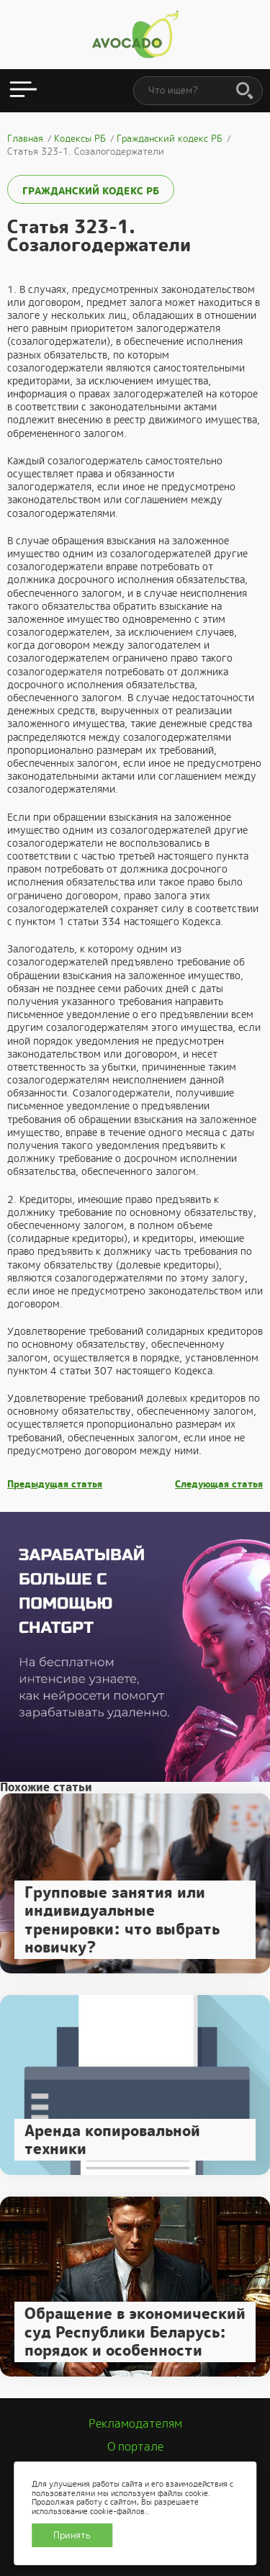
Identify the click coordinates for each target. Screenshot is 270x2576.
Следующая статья (219, 1484)
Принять (72, 2535)
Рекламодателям (135, 2423)
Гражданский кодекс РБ (90, 191)
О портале (135, 2446)
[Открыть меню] (23, 90)
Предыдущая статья (54, 1484)
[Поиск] (244, 91)
